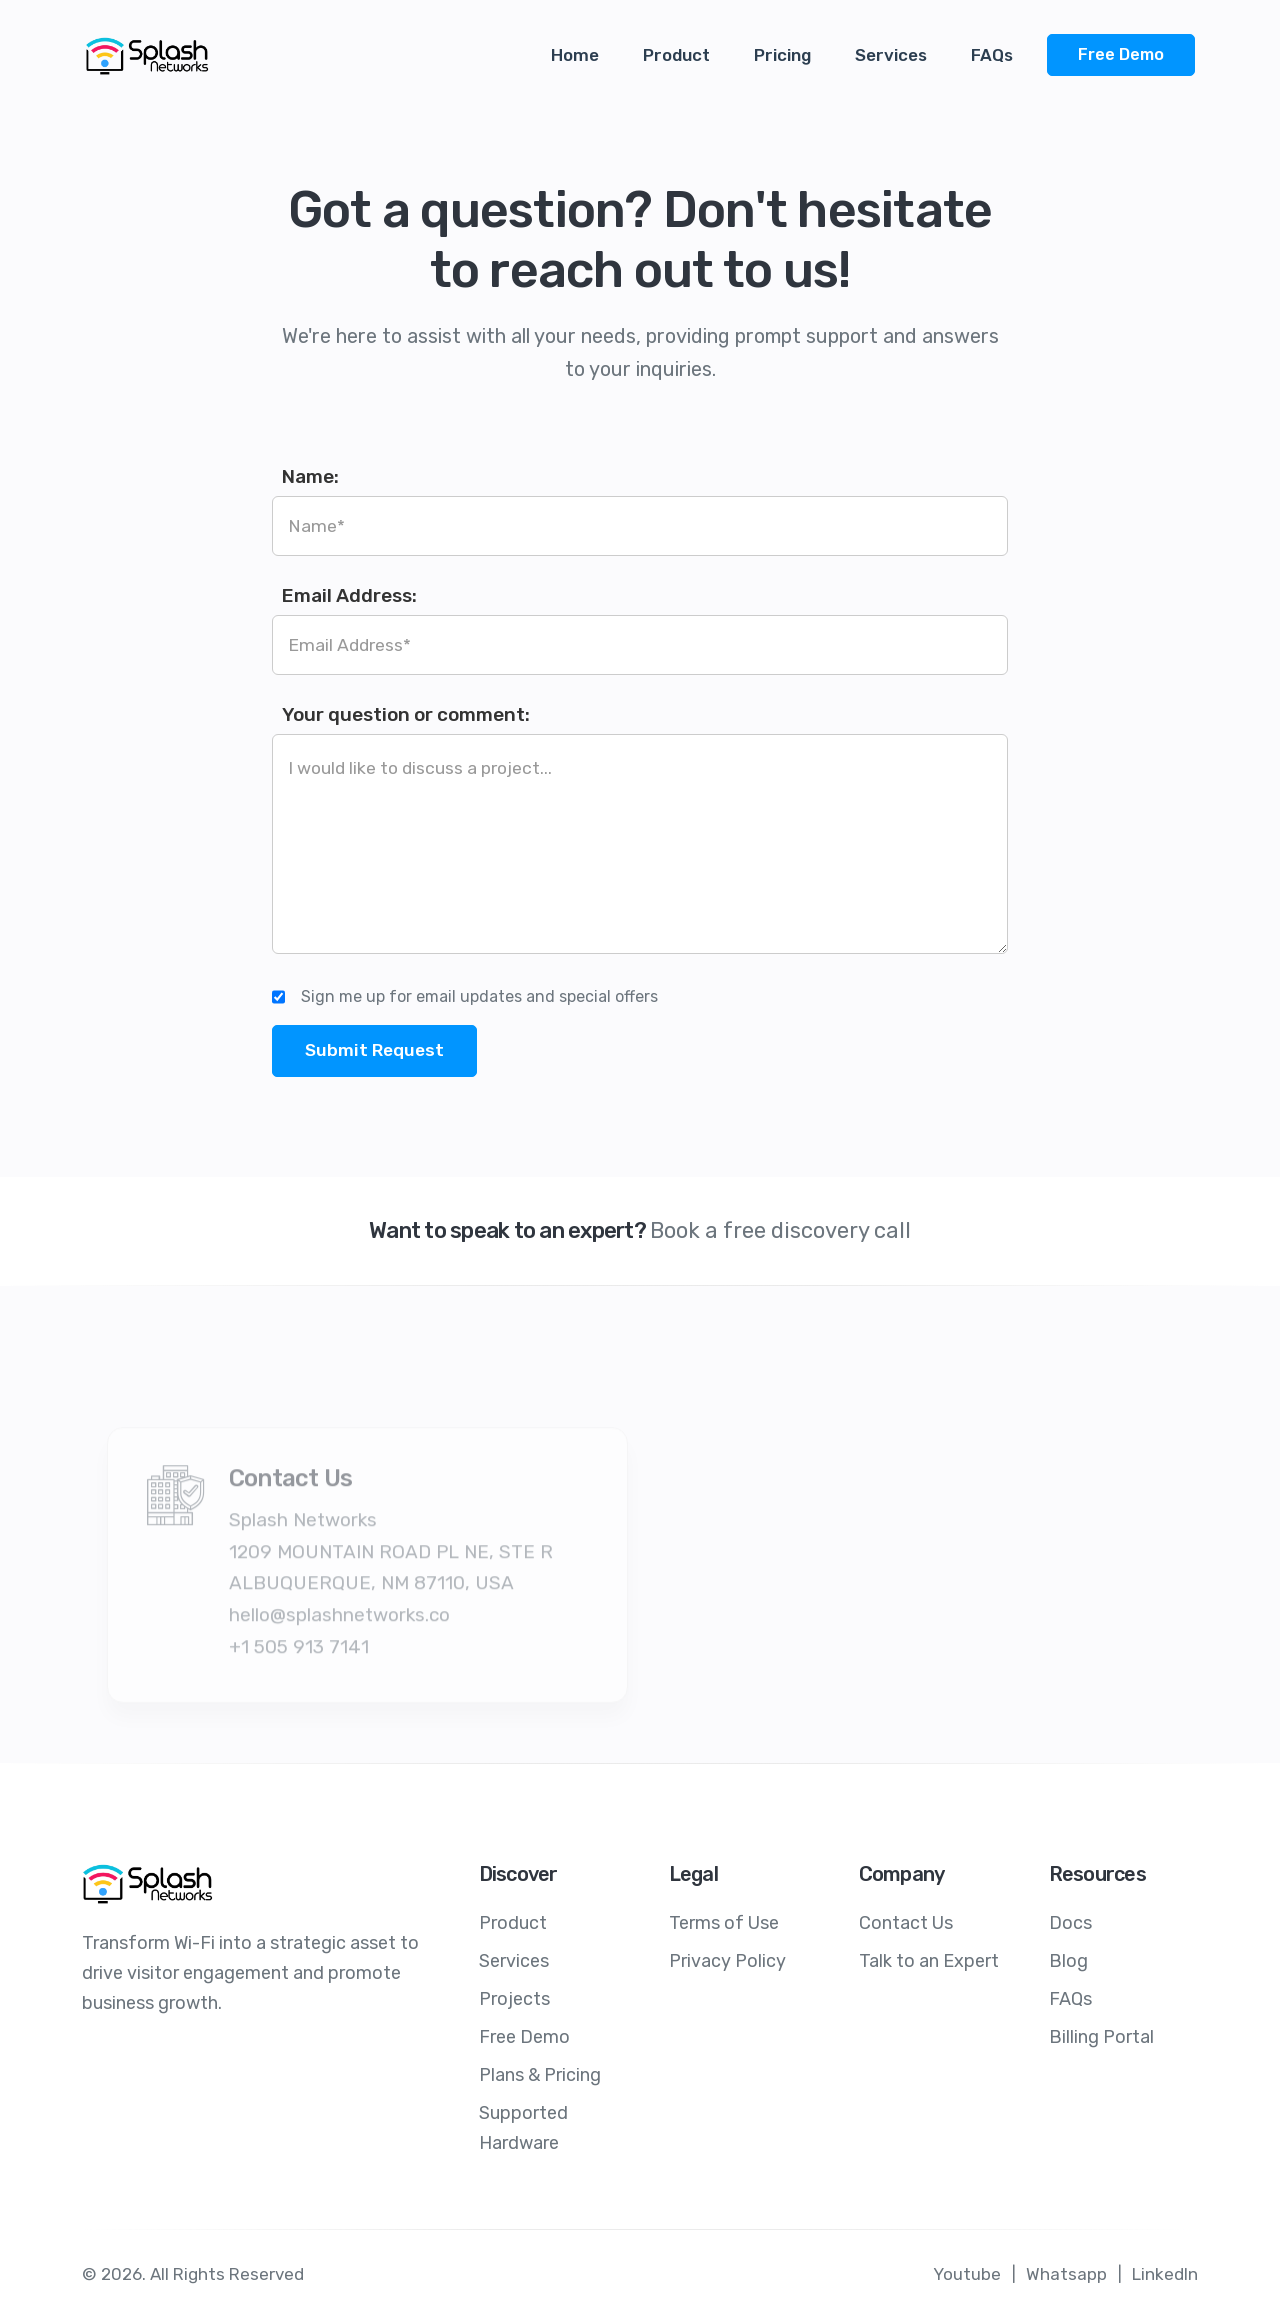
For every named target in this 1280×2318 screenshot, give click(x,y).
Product (676, 55)
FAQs (992, 55)
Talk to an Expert (929, 1961)
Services (891, 55)
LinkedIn (1165, 2274)
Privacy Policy (727, 1961)
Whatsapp (1066, 2274)
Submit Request (374, 1050)
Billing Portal (1101, 2037)
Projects (514, 1999)
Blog (1068, 1961)
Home (575, 55)
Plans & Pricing (540, 2075)
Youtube (967, 2274)
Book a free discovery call (780, 1230)
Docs (1070, 1923)
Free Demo (1121, 54)
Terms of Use (724, 1923)
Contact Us (906, 1923)
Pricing (782, 55)
